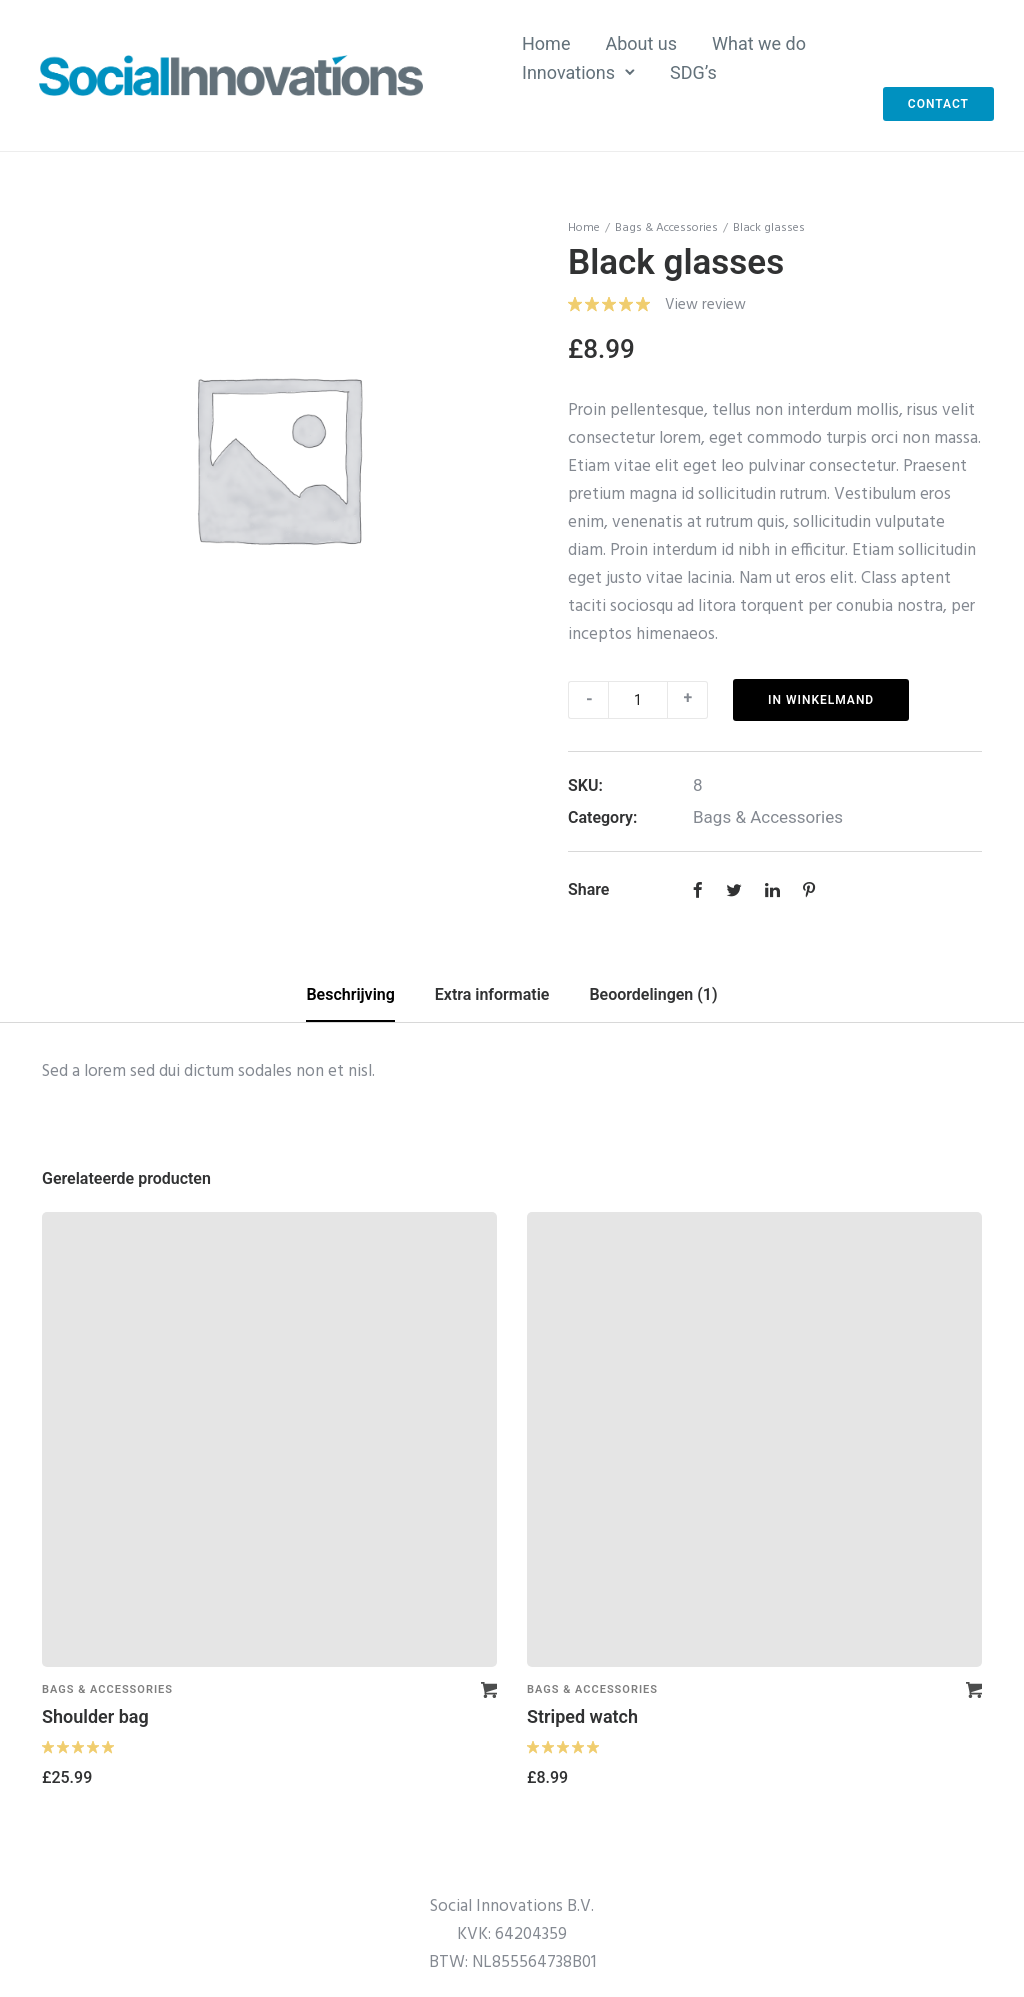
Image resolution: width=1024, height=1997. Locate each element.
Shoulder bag (95, 1716)
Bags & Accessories (666, 228)
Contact (938, 104)
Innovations (568, 72)
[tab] (350, 996)
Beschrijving (350, 994)
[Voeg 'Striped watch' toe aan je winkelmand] (974, 1690)
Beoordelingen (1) (653, 994)
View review (705, 305)
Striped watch (582, 1716)
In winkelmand (821, 700)
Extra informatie (492, 994)
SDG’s (693, 72)
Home (546, 43)
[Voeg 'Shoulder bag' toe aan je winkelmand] (489, 1690)
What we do (759, 43)
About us (641, 43)
